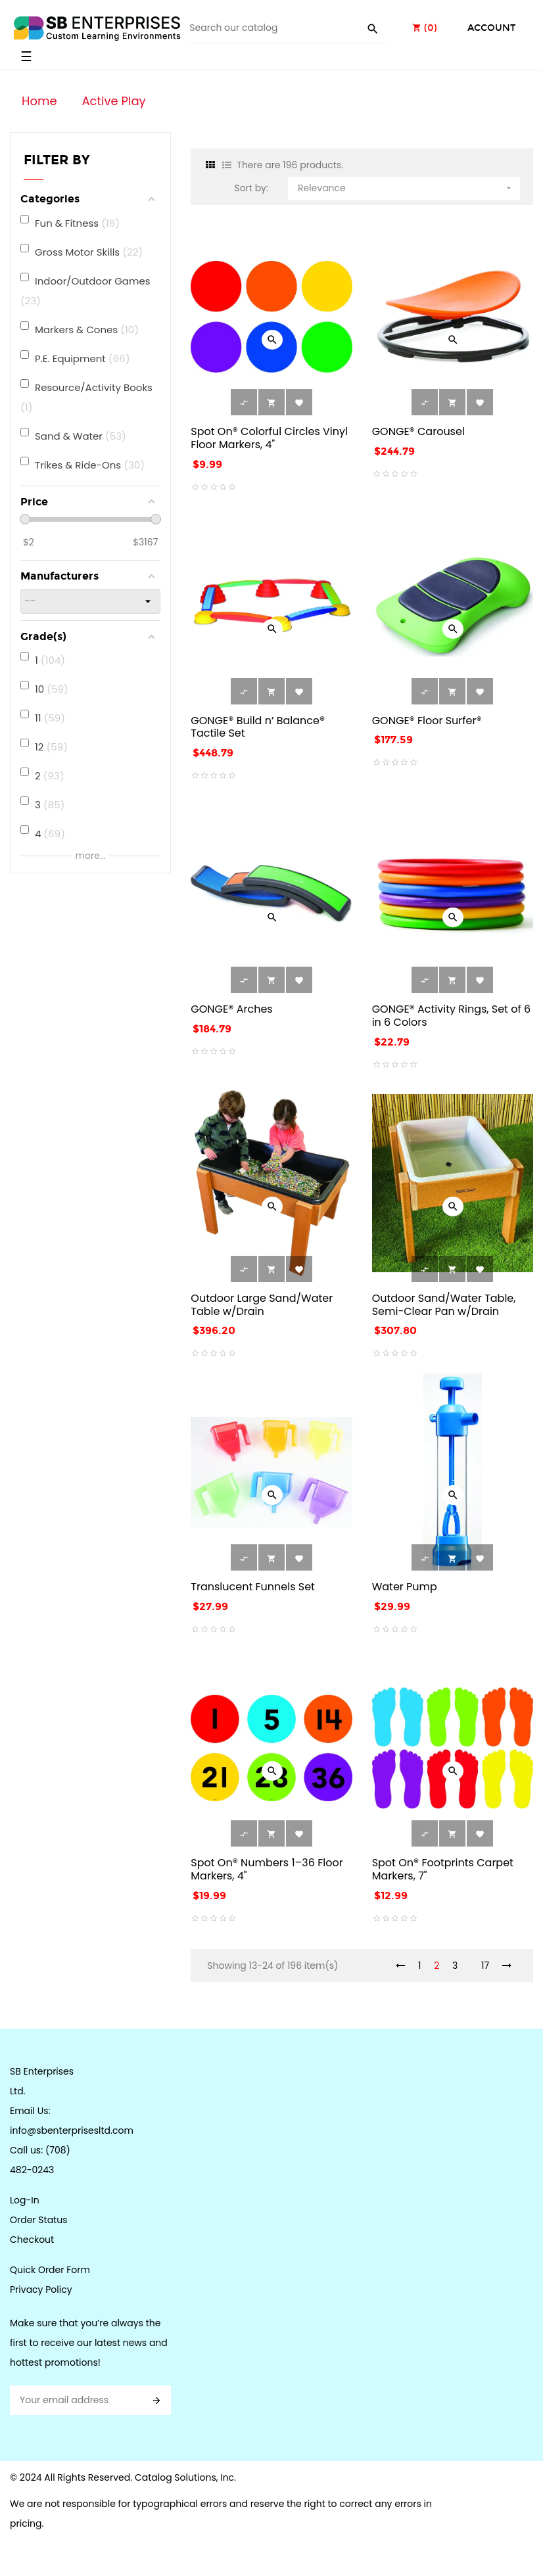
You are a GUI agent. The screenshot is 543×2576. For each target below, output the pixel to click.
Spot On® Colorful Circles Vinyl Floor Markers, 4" (269, 438)
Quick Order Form (50, 2269)
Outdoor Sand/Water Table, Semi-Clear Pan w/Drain (444, 1305)
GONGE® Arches (231, 1009)
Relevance (405, 186)
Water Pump (404, 1586)
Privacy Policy (41, 2289)
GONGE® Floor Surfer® (427, 720)
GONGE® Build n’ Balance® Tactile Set (258, 727)
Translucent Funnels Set (253, 1586)
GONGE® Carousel (418, 431)
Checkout (32, 2239)
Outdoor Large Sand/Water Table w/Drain (262, 1305)
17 (485, 1965)
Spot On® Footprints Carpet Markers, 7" (442, 1869)
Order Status (38, 2219)
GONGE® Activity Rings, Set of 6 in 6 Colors (451, 1015)
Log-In (24, 2200)
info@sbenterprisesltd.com (71, 2130)
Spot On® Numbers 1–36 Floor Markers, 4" (266, 1869)
